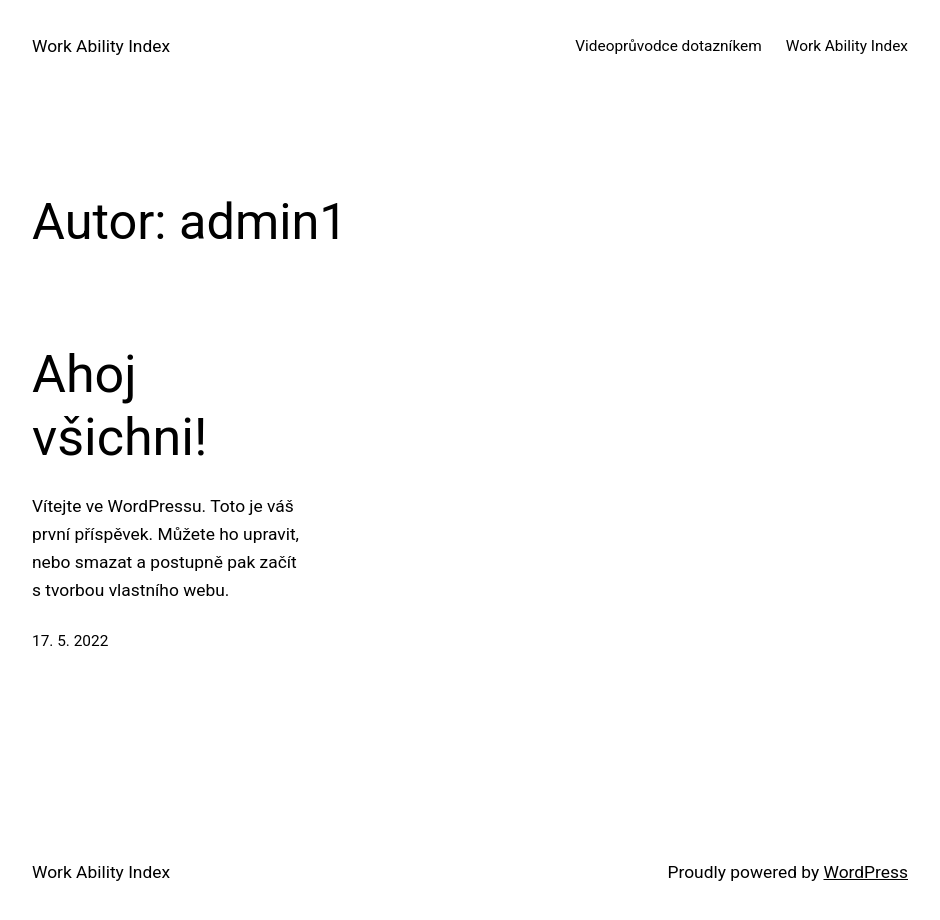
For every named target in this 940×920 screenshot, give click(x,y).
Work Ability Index (101, 46)
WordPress (866, 872)
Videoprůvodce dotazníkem (668, 46)
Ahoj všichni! (119, 405)
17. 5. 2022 (70, 641)
